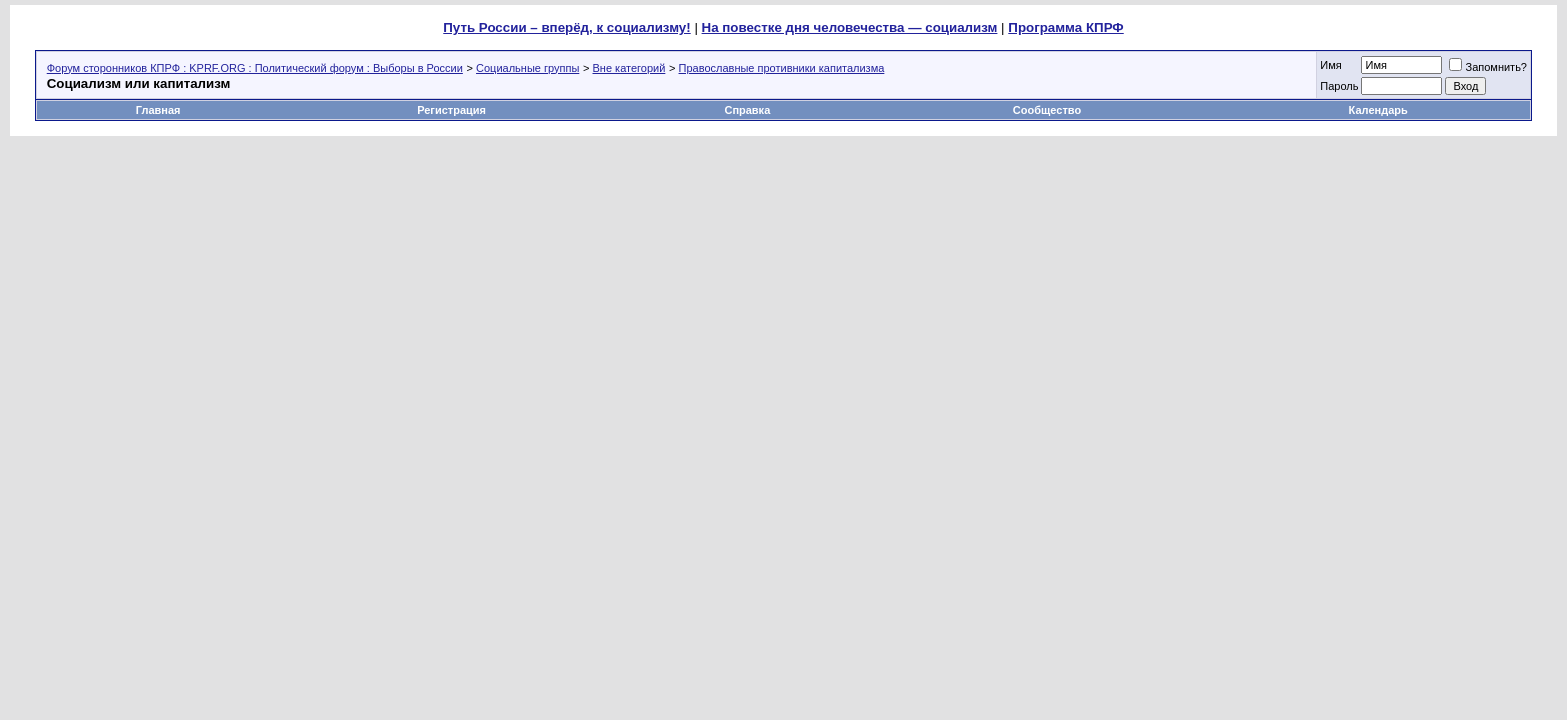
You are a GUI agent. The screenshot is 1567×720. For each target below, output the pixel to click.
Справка (747, 110)
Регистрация (451, 110)
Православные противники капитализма (782, 68)
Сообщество (1048, 110)
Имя (1330, 65)
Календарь (1378, 110)
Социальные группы (527, 68)
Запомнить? (1488, 67)
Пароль (1339, 86)
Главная (158, 110)
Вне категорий (629, 68)
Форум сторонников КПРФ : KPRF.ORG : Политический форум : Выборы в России (255, 68)
